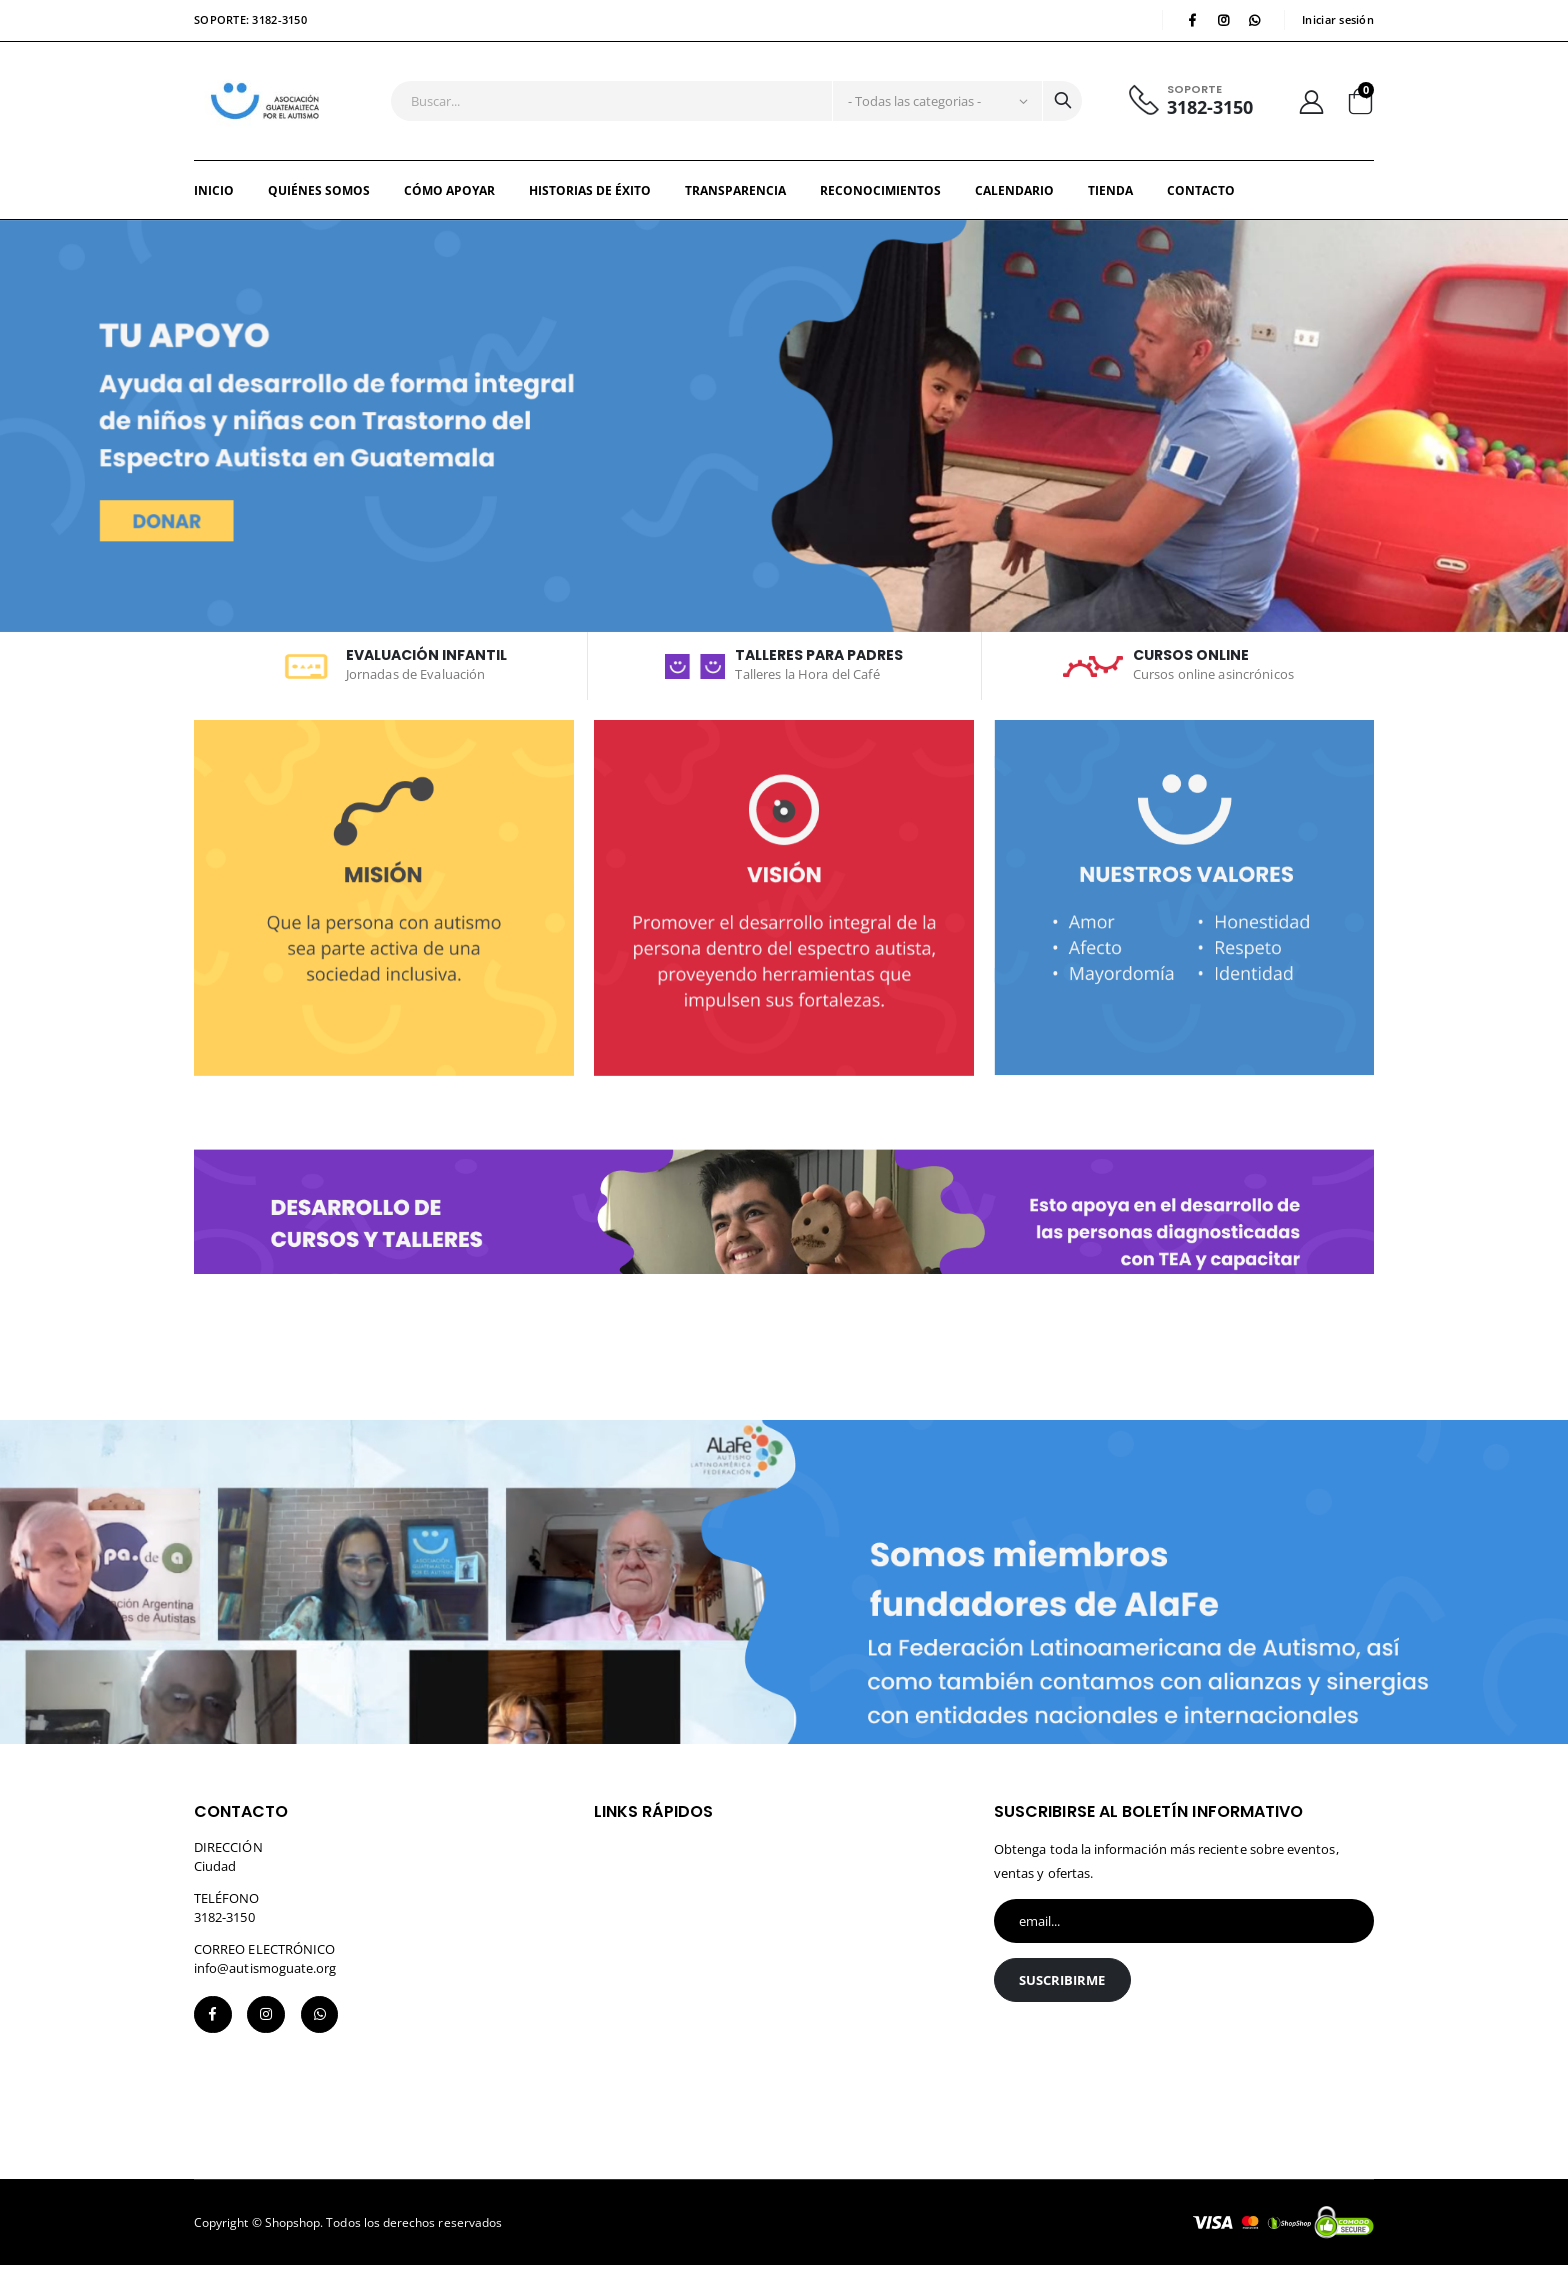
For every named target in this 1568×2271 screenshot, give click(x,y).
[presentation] (1146, 2067)
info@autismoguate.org (265, 1971)
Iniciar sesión (1338, 20)
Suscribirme (1063, 1985)
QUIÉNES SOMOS (319, 194)
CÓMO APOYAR (449, 194)
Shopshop (292, 2227)
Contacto (1201, 194)
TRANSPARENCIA (735, 194)
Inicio (214, 194)
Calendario (1014, 194)
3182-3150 (1209, 109)
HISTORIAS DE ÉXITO (590, 194)
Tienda (1110, 194)
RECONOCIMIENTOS (880, 194)
